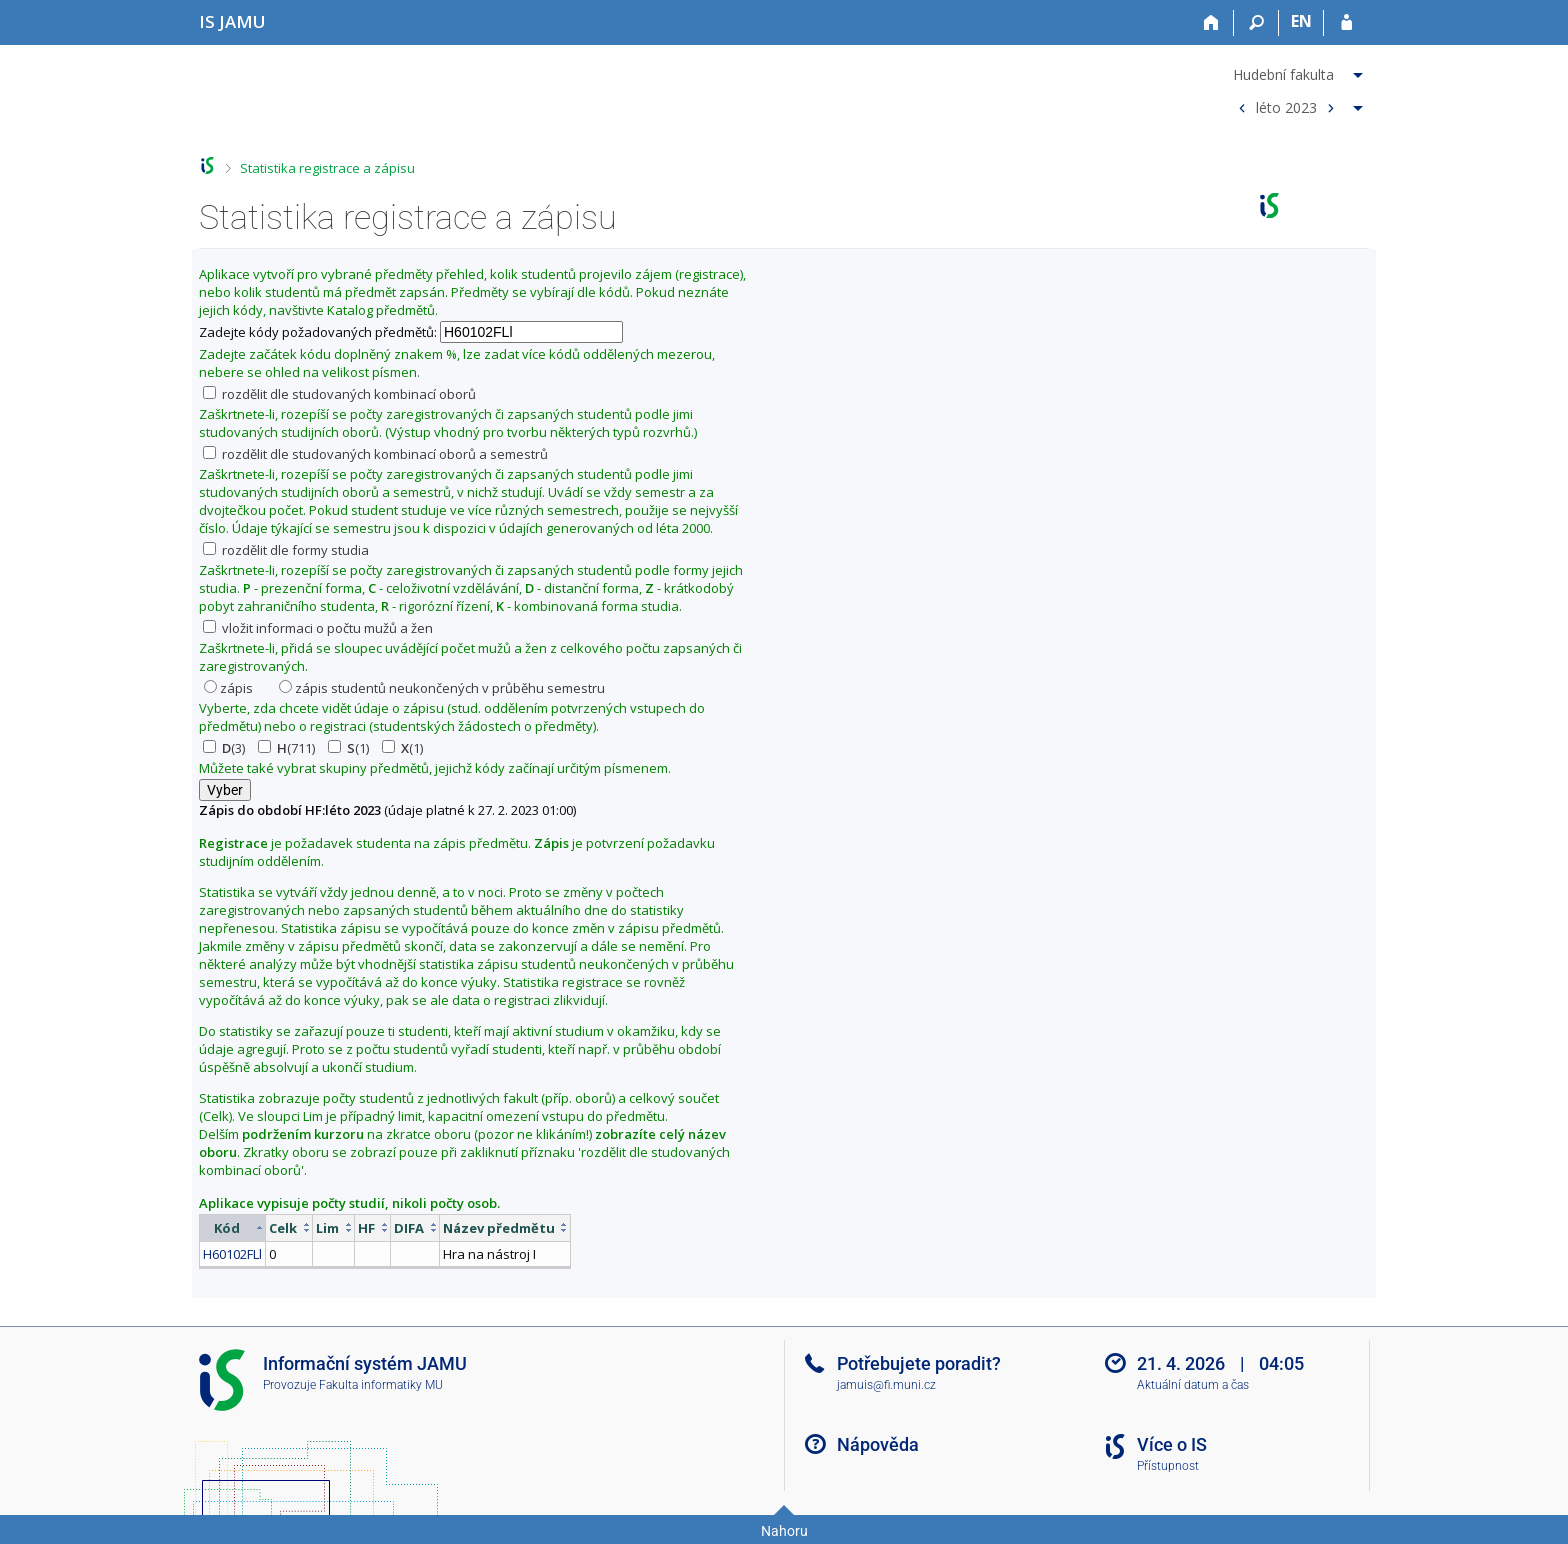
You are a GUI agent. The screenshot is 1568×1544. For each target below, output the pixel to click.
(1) (348, 748)
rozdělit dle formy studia (286, 550)
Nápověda (878, 1444)
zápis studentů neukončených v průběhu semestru (442, 688)
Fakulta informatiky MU (381, 1385)
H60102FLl (232, 1254)
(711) (286, 748)
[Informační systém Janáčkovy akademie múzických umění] (232, 21)
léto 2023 (1286, 106)
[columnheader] (233, 1227)
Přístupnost (1168, 1466)
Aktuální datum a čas (1193, 1385)
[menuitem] (1298, 71)
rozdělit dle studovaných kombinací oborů (339, 394)
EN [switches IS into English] (1301, 21)
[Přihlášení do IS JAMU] (1346, 23)
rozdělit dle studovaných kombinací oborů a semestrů (375, 454)
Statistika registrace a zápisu (327, 168)
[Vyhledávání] (1256, 23)
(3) (224, 748)
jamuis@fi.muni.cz (886, 1385)
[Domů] (1211, 23)
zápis (228, 688)
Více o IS (1172, 1444)
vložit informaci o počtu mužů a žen (318, 628)
